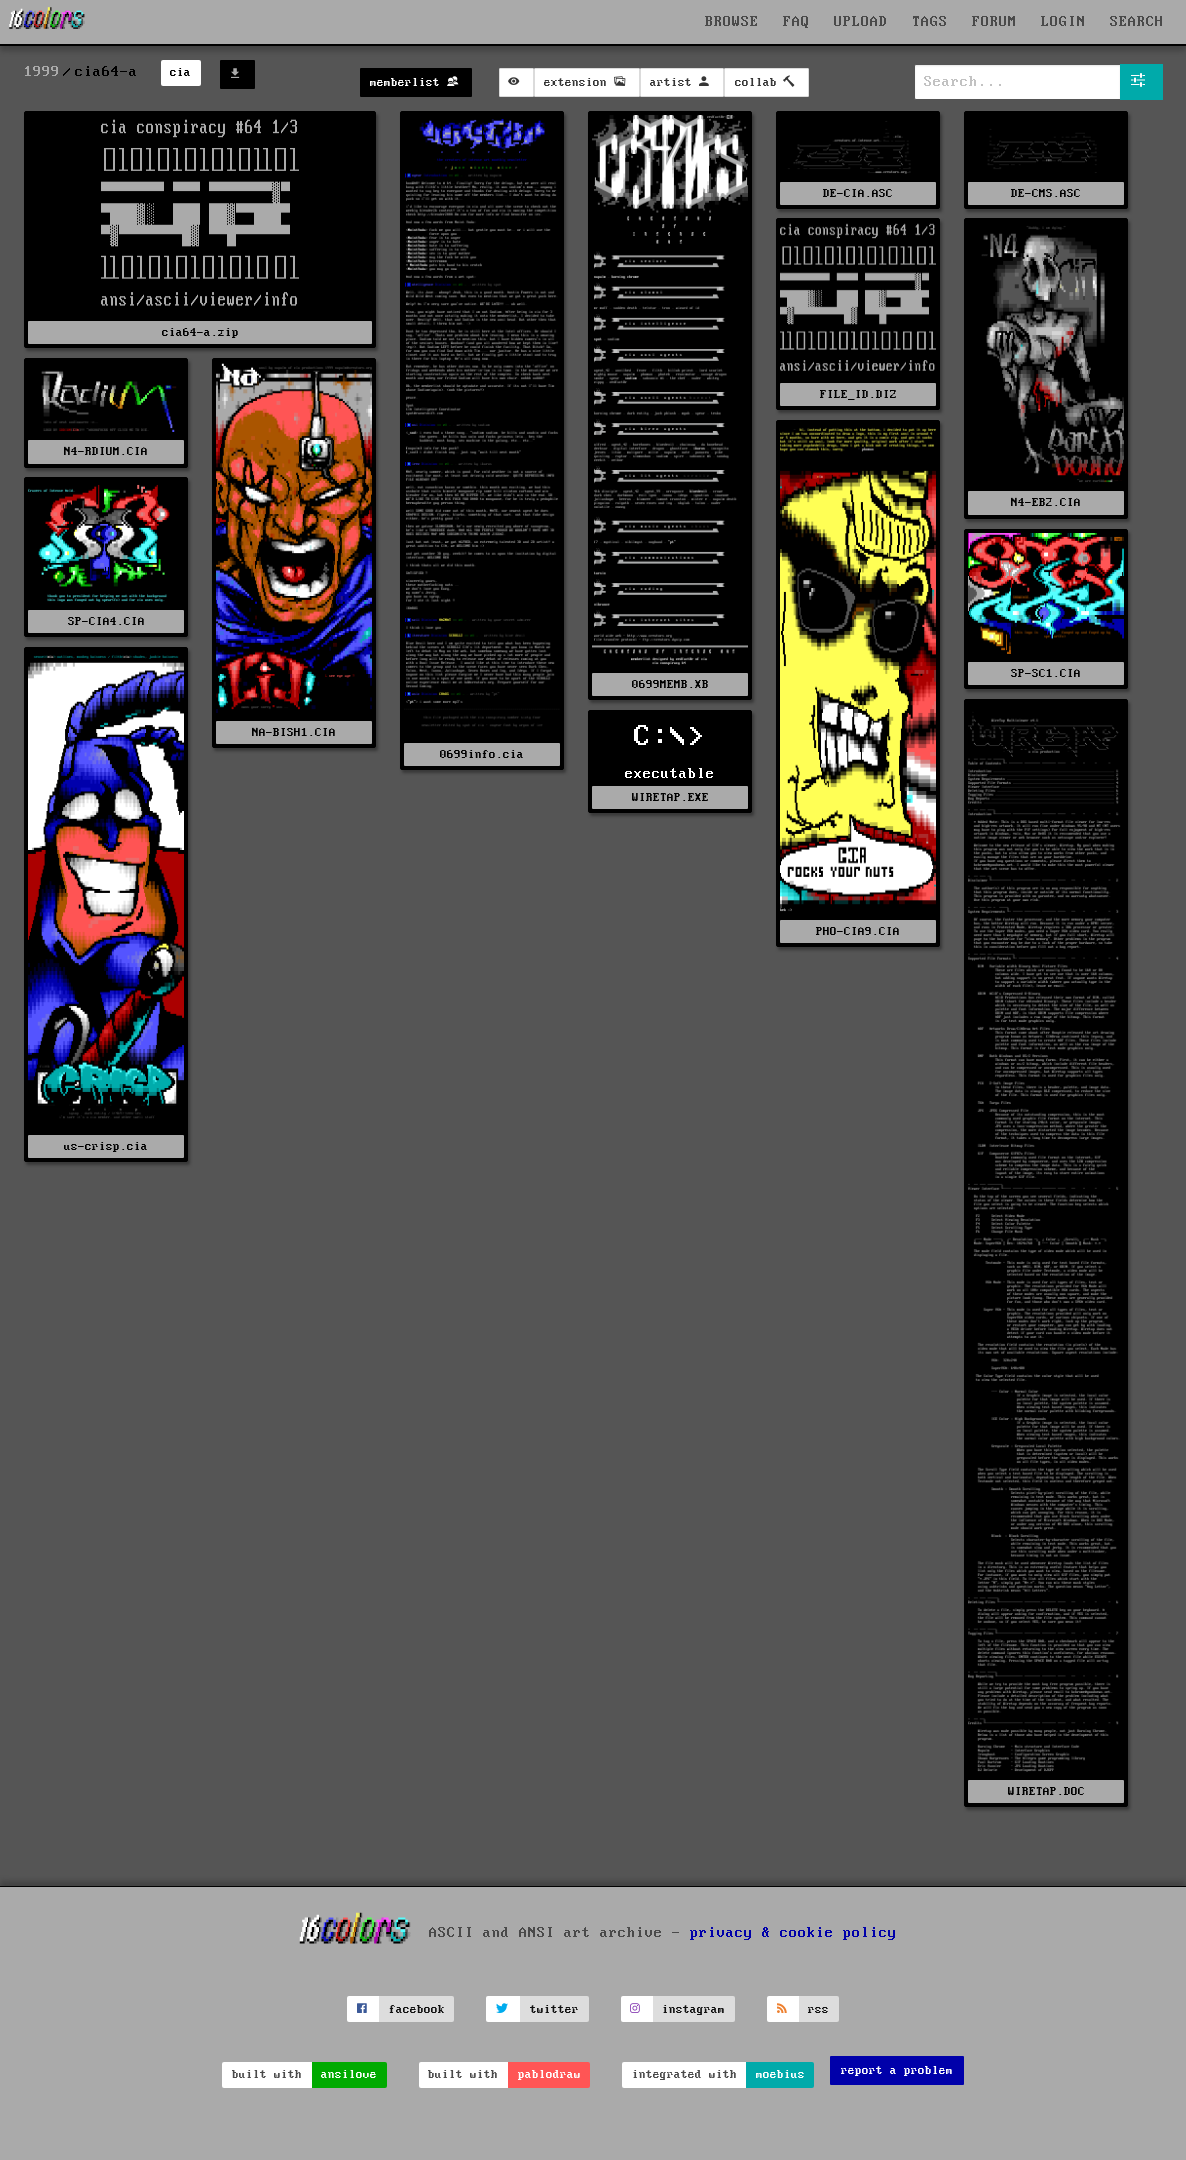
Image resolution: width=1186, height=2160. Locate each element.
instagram (693, 2009)
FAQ (796, 22)
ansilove (349, 2074)
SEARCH (1137, 22)
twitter (554, 2009)
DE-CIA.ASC (858, 193)
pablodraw (549, 2074)
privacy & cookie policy (793, 1933)
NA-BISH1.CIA (294, 732)
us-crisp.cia (106, 1146)
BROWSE (732, 22)
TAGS (930, 22)
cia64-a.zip (200, 332)
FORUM (994, 22)
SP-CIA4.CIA (106, 621)
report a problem (897, 2070)
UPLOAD (861, 22)
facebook (417, 2009)
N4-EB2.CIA (1046, 502)
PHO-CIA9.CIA (858, 931)
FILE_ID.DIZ (858, 394)
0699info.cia (482, 754)
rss (818, 2009)
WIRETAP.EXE (670, 797)
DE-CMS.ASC (1046, 193)
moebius (780, 2074)
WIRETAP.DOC (1046, 1791)
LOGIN (1063, 22)
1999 (42, 72)
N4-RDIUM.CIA (106, 451)
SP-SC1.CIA (1046, 673)
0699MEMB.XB (670, 684)
